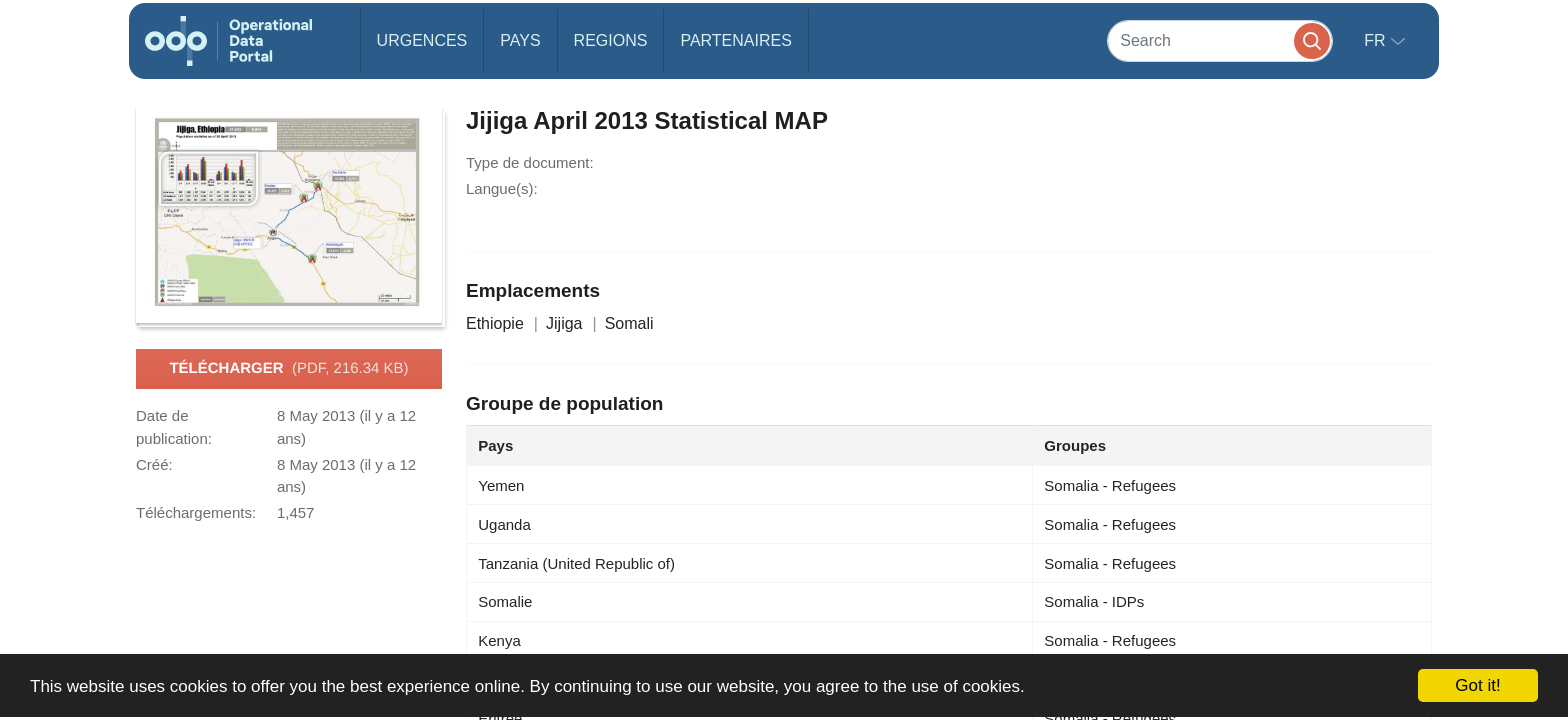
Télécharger (288, 369)
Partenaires (735, 40)
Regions (611, 40)
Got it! (1477, 685)
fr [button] (1377, 40)
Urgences (422, 40)
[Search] (1220, 40)
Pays (520, 40)
